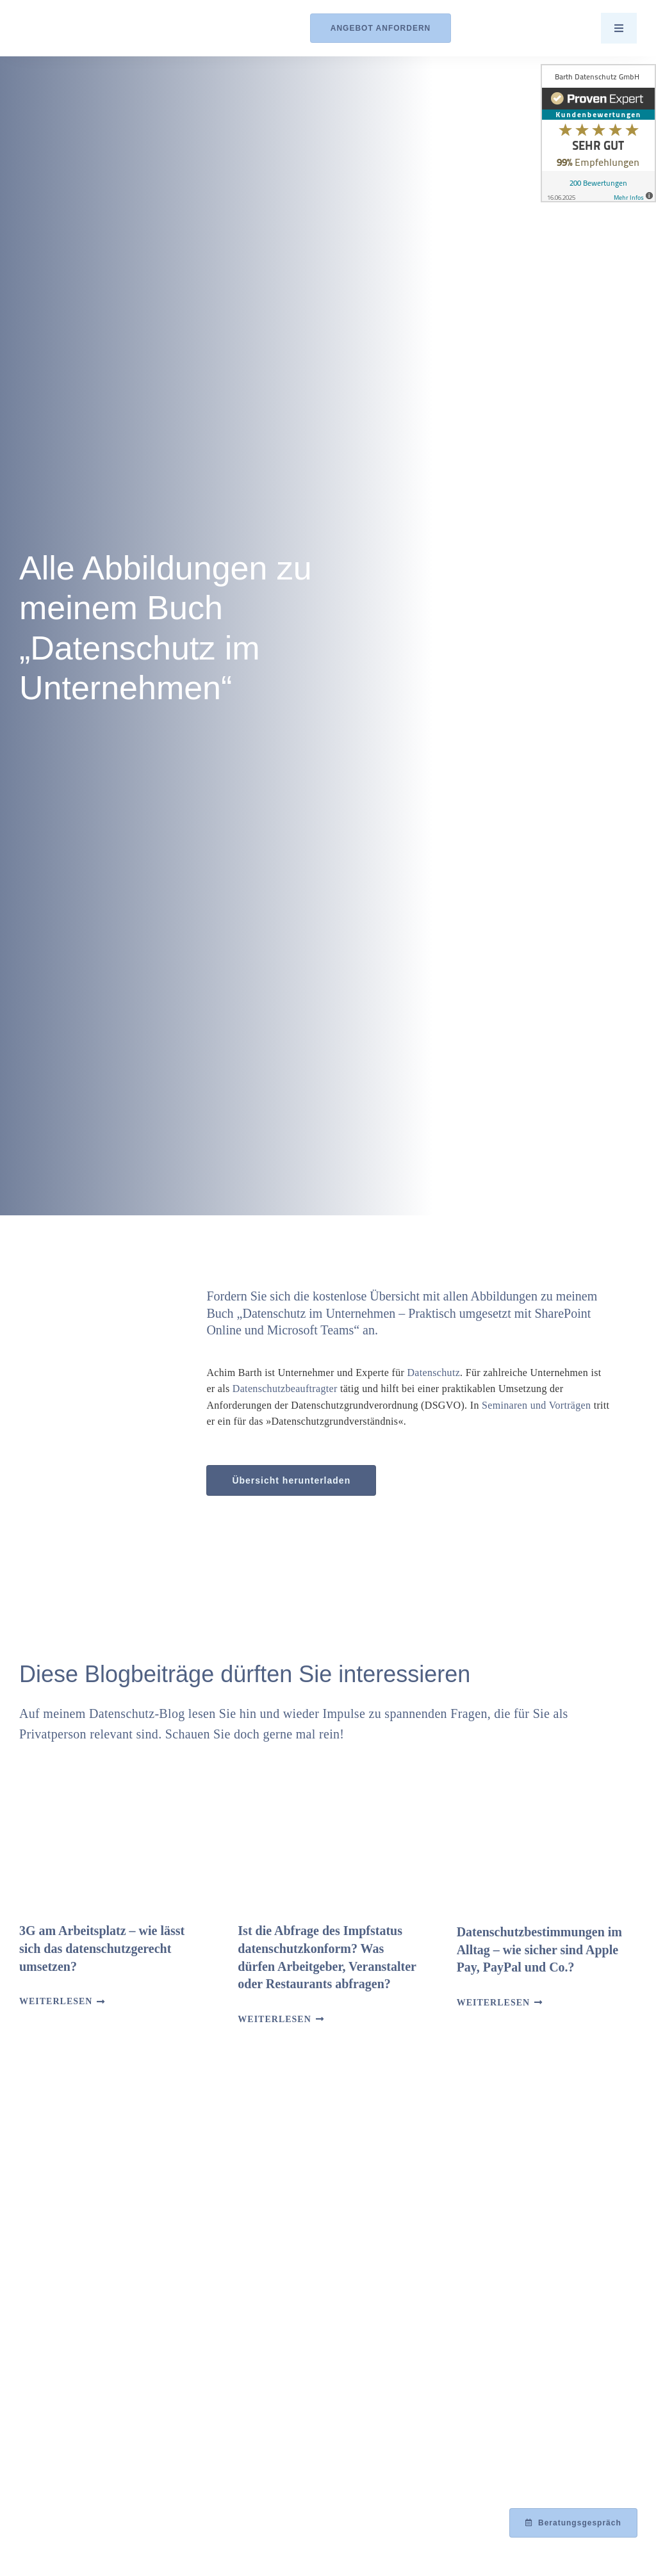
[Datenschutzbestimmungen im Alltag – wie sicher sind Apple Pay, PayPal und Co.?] (547, 1843)
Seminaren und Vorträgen (536, 1405)
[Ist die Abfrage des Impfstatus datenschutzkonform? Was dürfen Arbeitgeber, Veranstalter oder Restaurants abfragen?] (328, 1843)
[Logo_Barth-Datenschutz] (89, 27)
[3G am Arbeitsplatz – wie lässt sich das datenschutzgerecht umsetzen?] (109, 1843)
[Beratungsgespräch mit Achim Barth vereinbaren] (573, 2523)
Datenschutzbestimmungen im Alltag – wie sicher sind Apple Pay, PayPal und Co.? (539, 1949)
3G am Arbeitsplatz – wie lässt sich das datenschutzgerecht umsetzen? (101, 1948)
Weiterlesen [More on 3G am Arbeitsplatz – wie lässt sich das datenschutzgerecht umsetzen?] (55, 2001)
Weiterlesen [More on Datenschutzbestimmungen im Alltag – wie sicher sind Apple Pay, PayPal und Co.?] (493, 2002)
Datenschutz (433, 1372)
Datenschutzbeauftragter (285, 1388)
